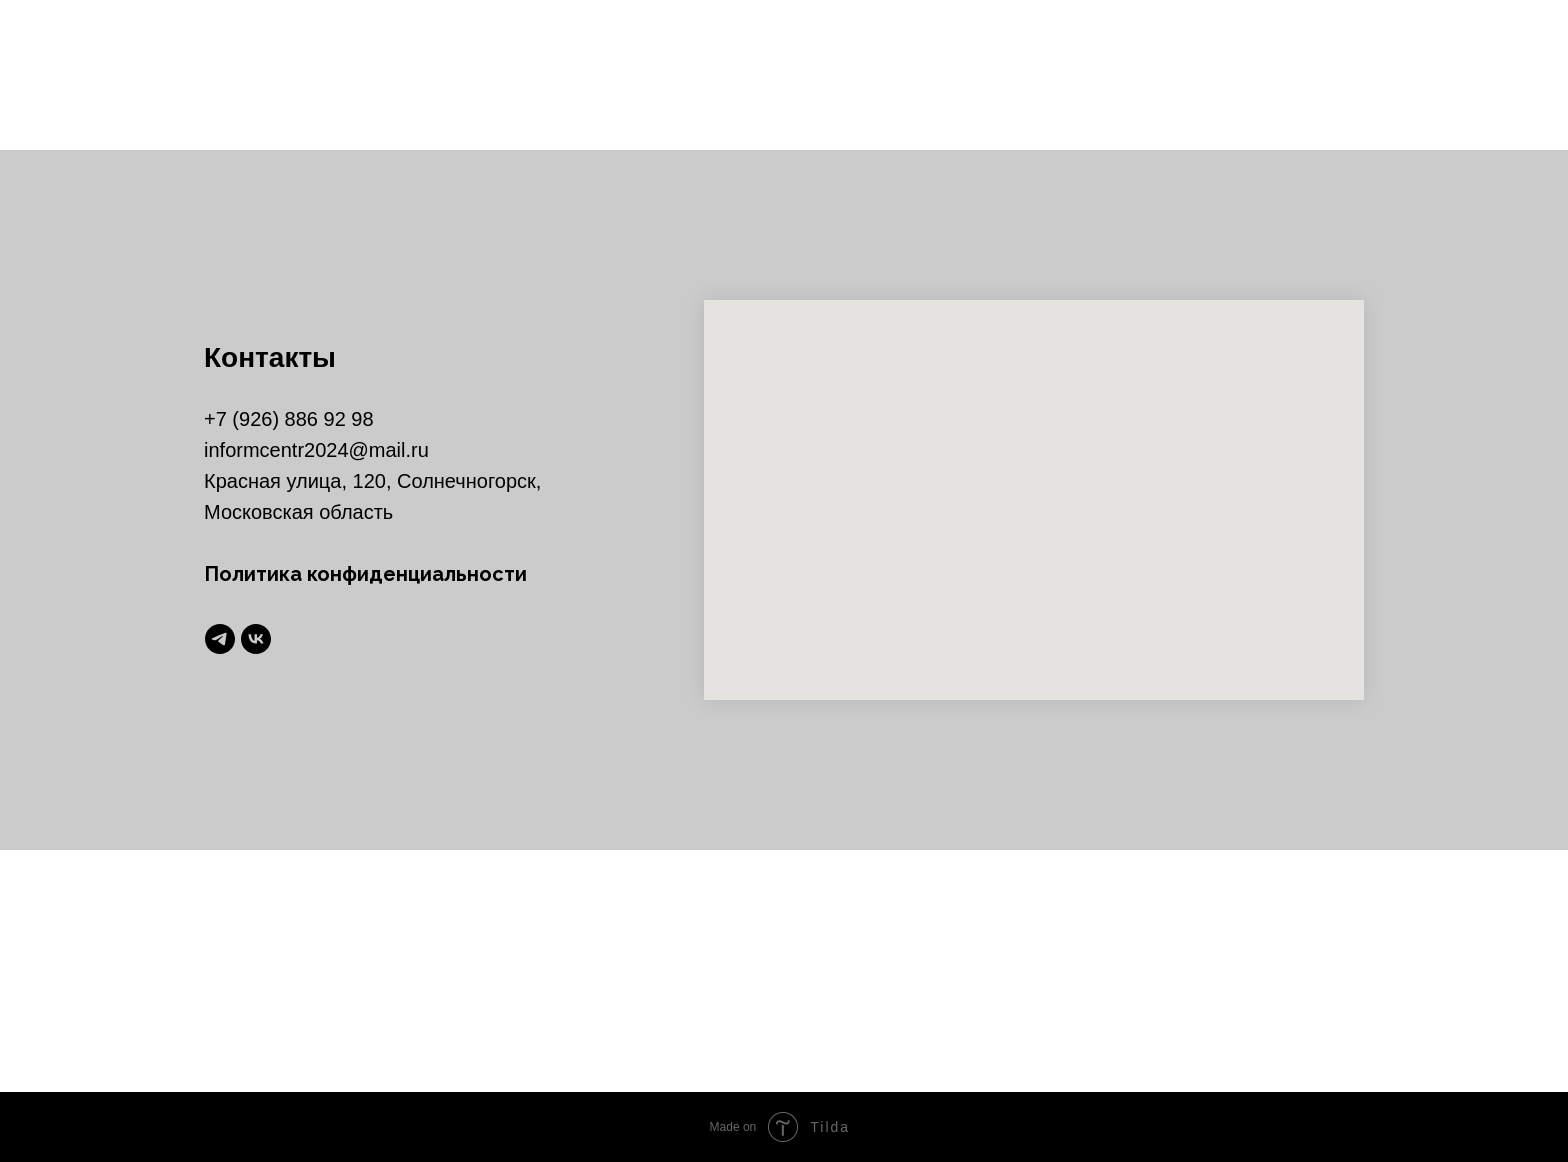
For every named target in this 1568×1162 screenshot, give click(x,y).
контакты (1185, 52)
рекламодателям (1336, 52)
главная (854, 52)
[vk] (1508, 52)
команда (1071, 52)
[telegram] (1464, 52)
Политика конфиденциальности (365, 574)
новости (961, 52)
